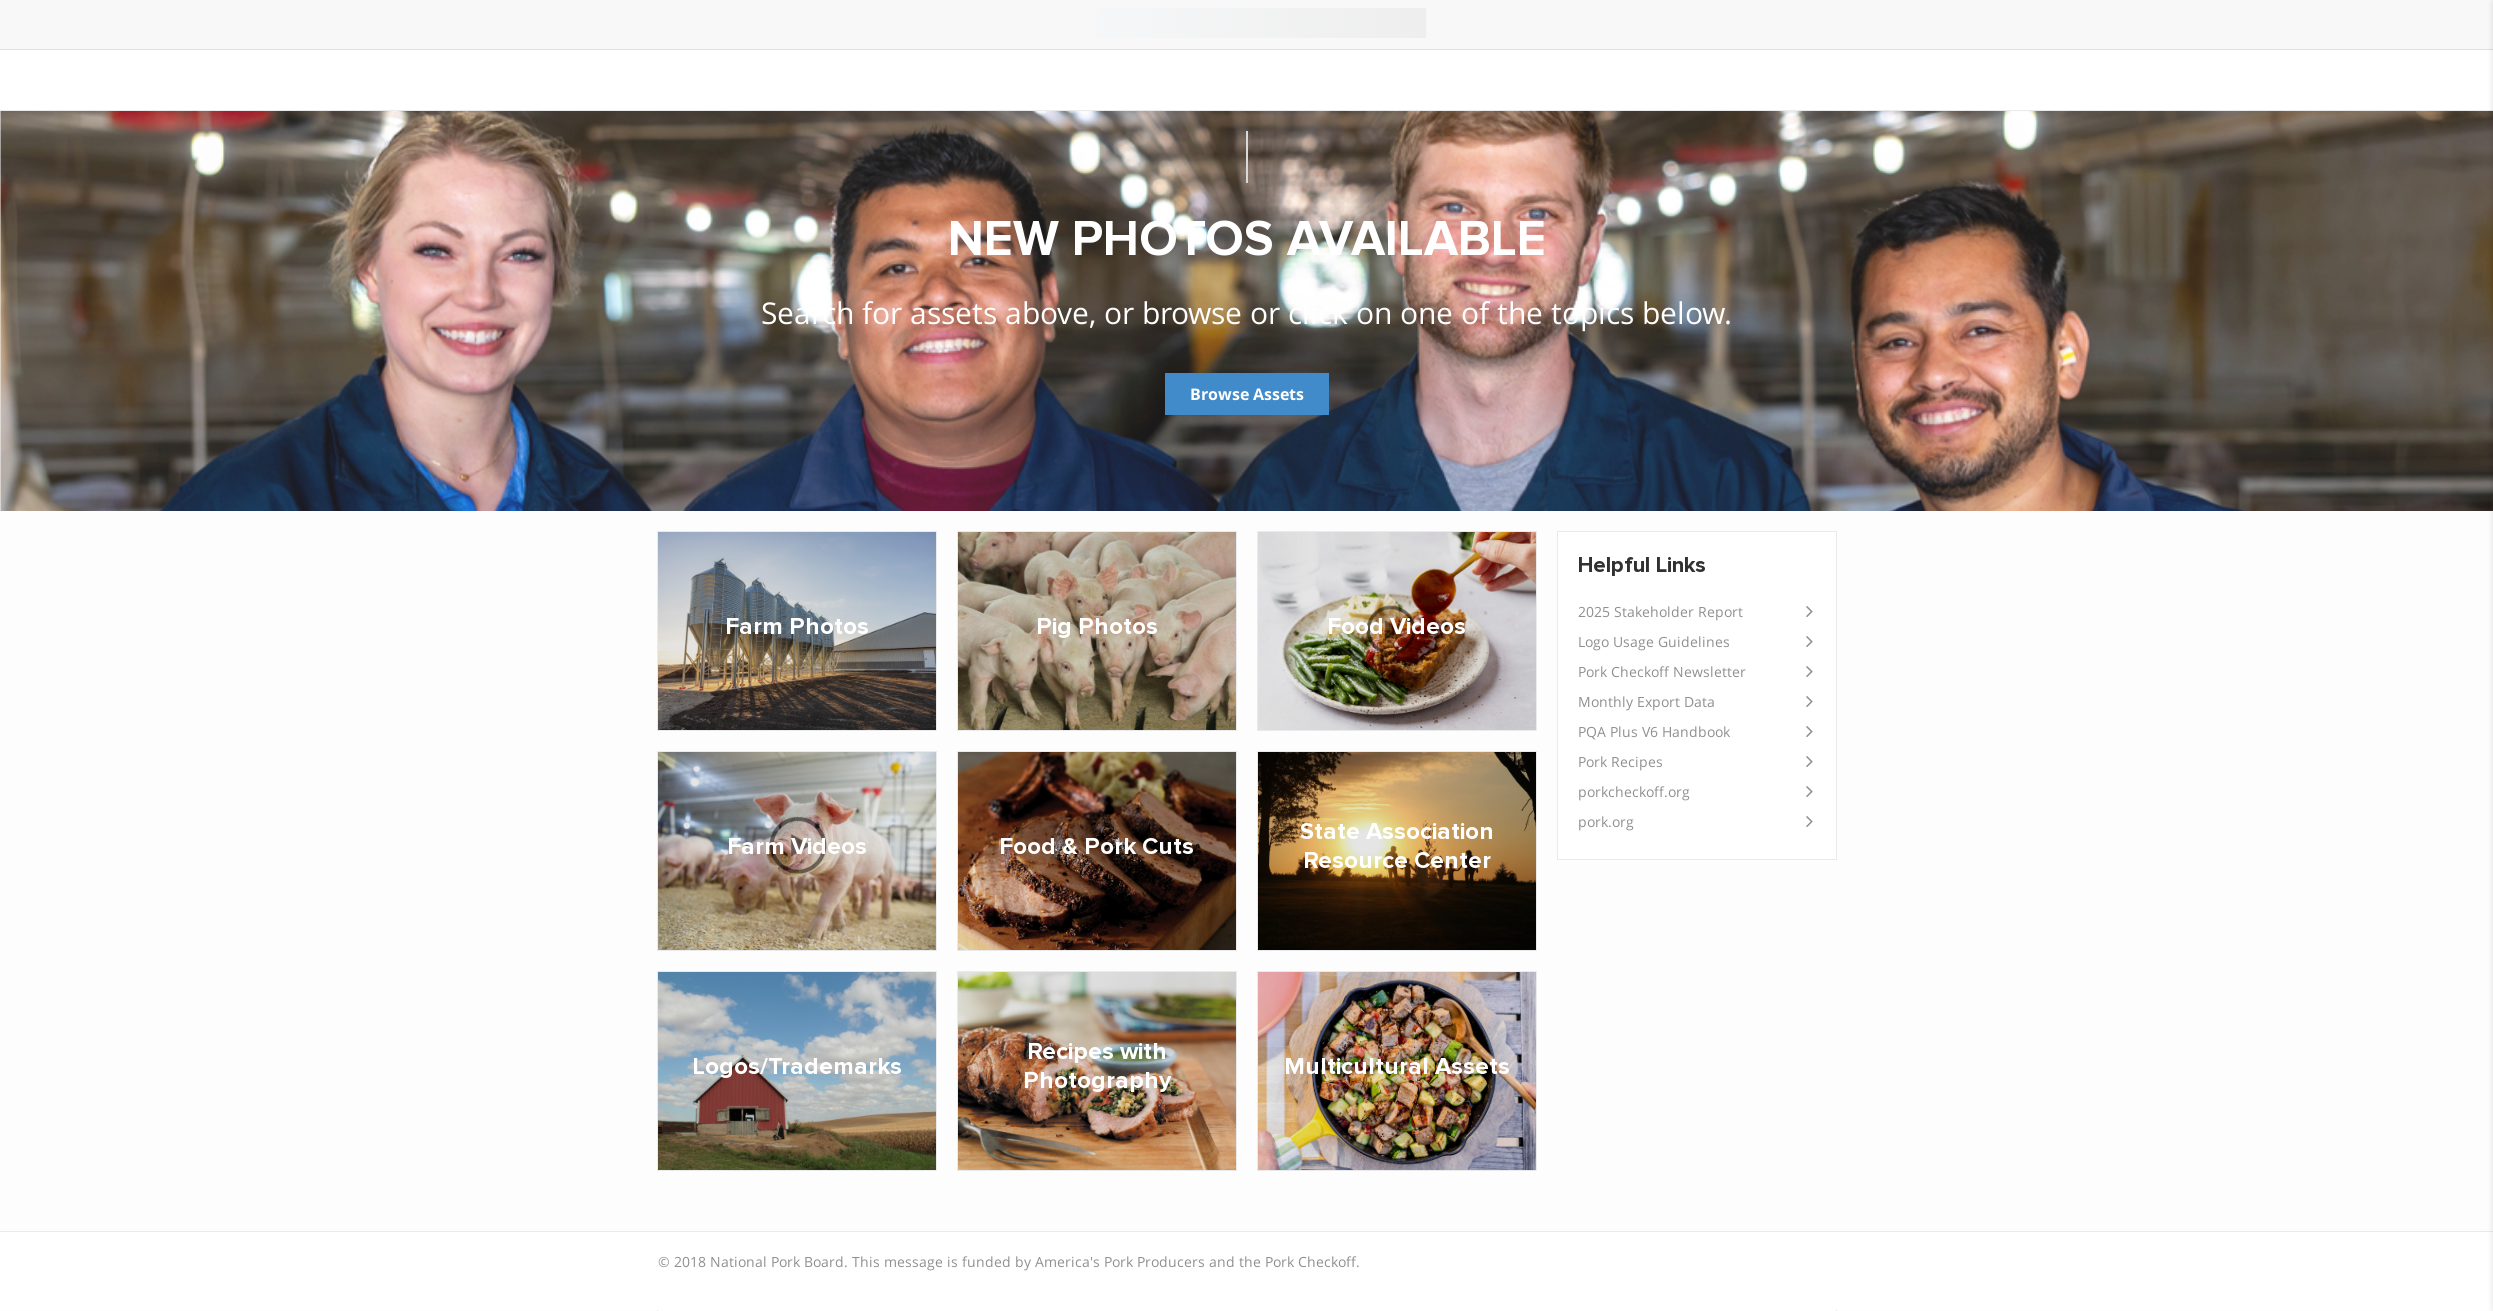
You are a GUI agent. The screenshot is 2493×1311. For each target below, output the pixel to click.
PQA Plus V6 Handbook (1654, 731)
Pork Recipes (1620, 761)
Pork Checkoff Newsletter (1662, 671)
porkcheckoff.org (1634, 791)
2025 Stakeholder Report (1660, 611)
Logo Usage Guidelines (1654, 641)
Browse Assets (1247, 394)
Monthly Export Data (1646, 701)
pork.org (1606, 821)
